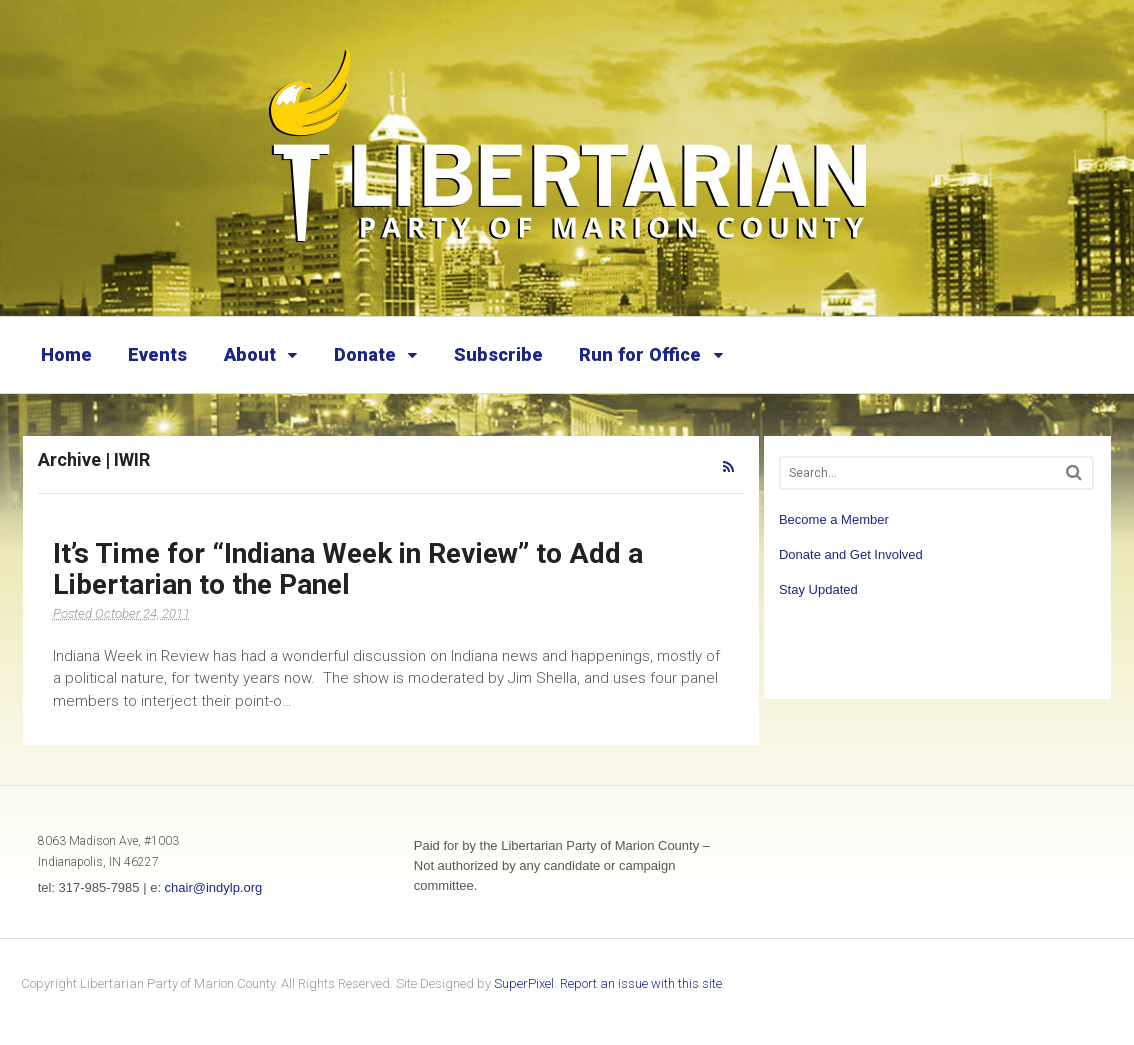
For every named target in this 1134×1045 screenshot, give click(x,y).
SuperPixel (524, 983)
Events (157, 354)
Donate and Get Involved (851, 554)
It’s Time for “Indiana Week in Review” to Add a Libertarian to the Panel (348, 569)
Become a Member (834, 519)
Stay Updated (818, 589)
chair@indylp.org (214, 887)
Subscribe (498, 354)
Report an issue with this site (641, 983)
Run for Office (640, 354)
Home (66, 354)
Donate (365, 354)
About (250, 354)
